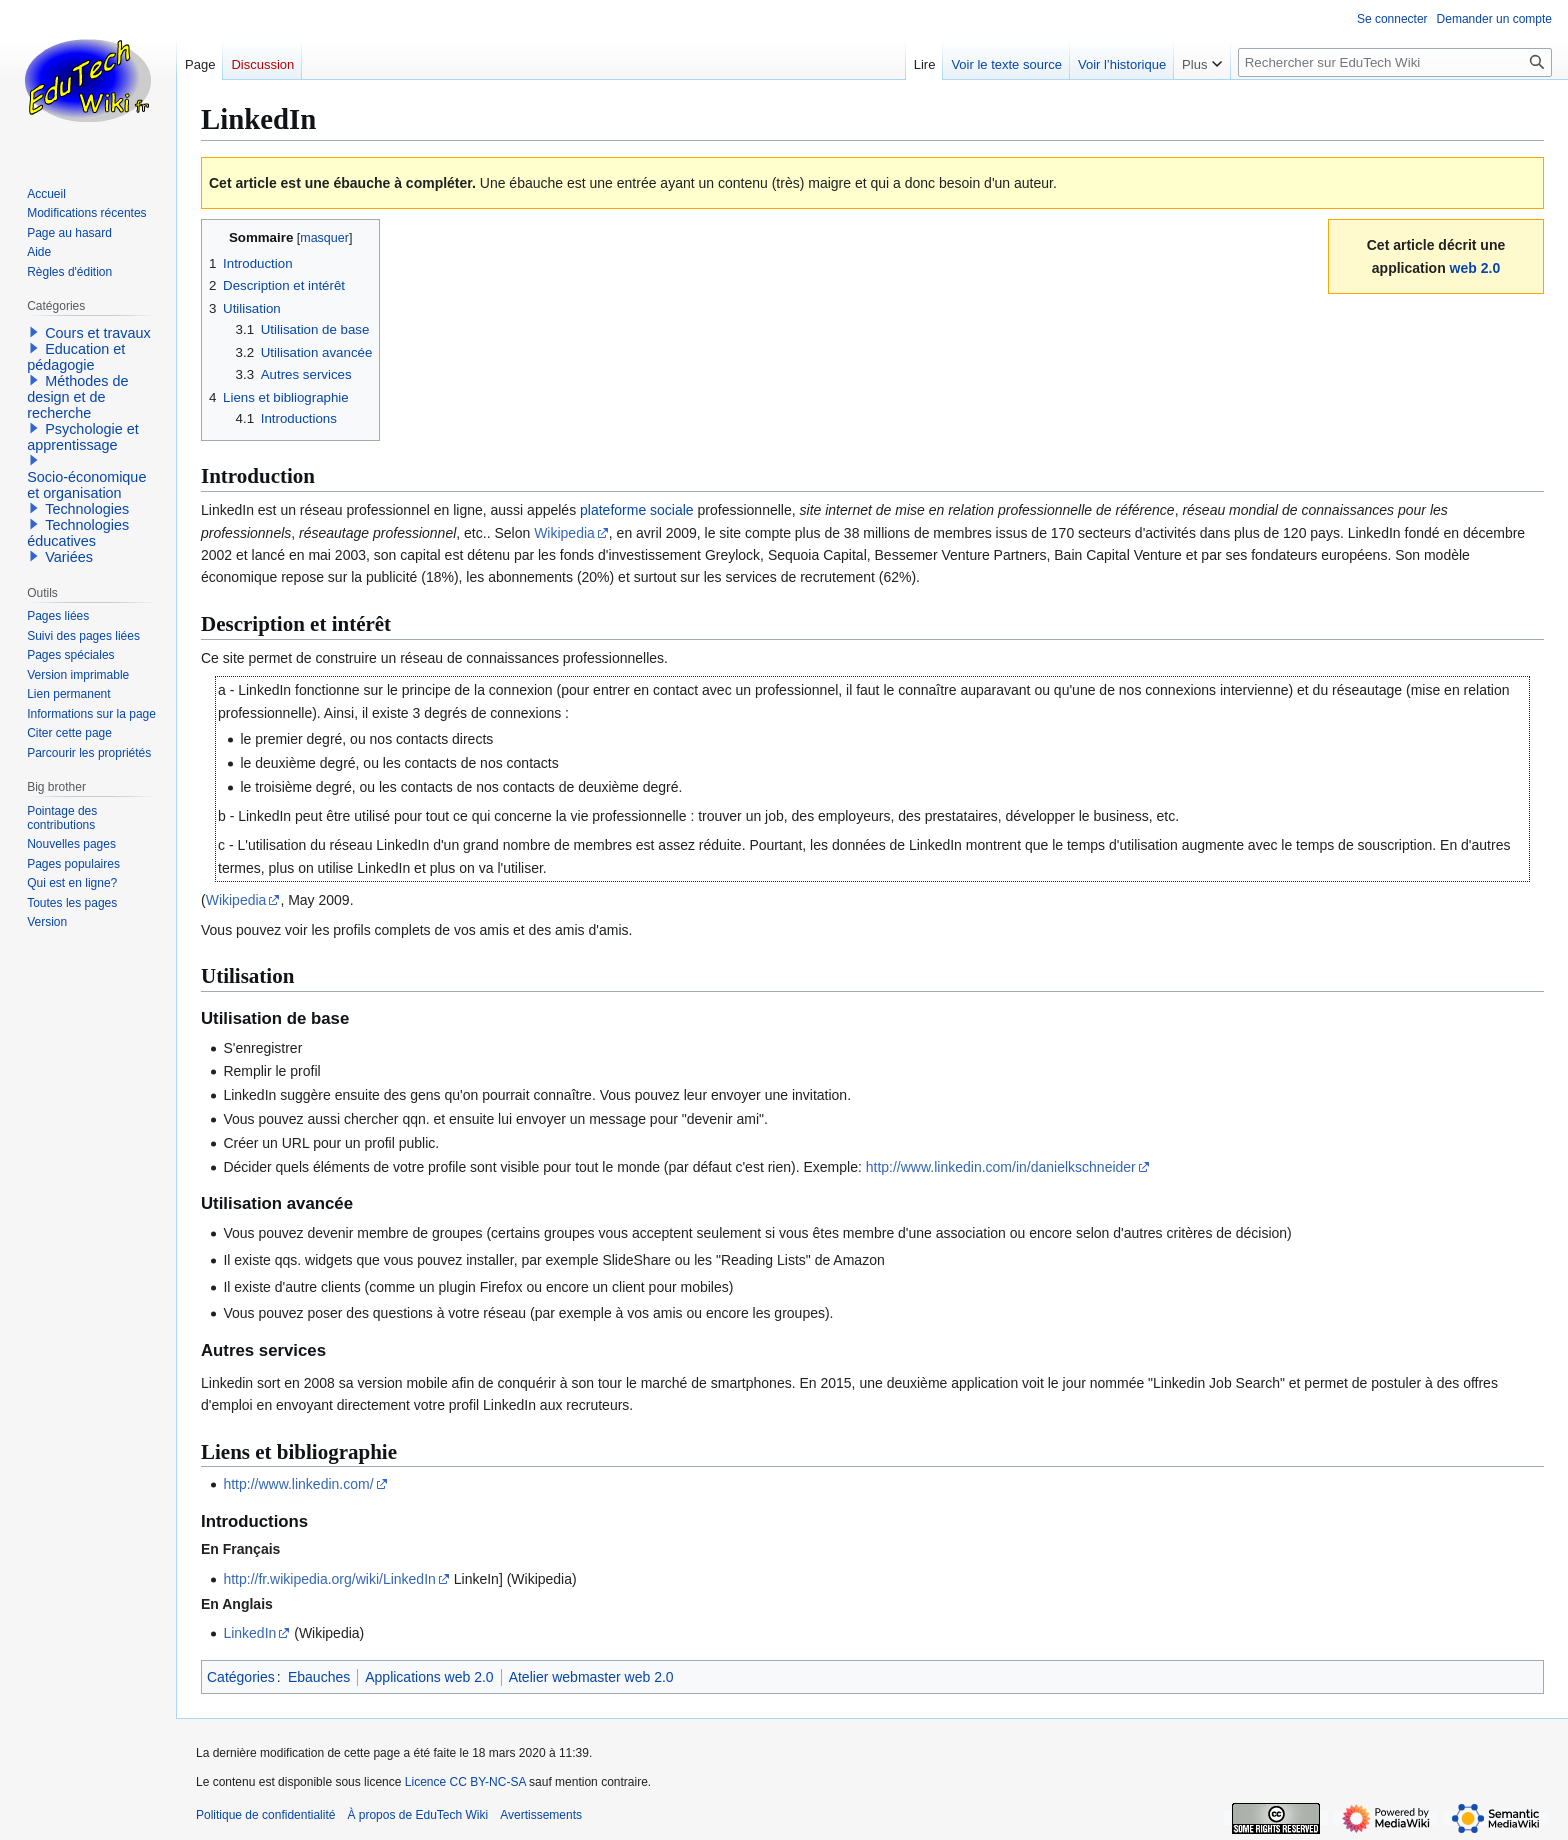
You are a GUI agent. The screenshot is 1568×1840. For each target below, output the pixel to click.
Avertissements (541, 1815)
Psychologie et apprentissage (83, 437)
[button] (34, 332)
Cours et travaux (98, 333)
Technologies (87, 509)
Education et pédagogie (76, 357)
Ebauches (319, 1677)
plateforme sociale (637, 510)
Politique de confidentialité (265, 1815)
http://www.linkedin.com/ (298, 1484)
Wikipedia (564, 533)
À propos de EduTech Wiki (417, 1815)
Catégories (241, 1677)
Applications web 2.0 (429, 1677)
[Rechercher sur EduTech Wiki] (1395, 62)
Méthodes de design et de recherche (77, 397)
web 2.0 (1475, 268)
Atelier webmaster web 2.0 (591, 1677)
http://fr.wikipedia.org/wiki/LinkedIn (329, 1579)
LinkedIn (249, 1633)
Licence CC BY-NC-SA (465, 1782)
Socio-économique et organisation (86, 485)
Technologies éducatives (78, 533)
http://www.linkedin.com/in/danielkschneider (1001, 1167)
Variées (69, 557)
